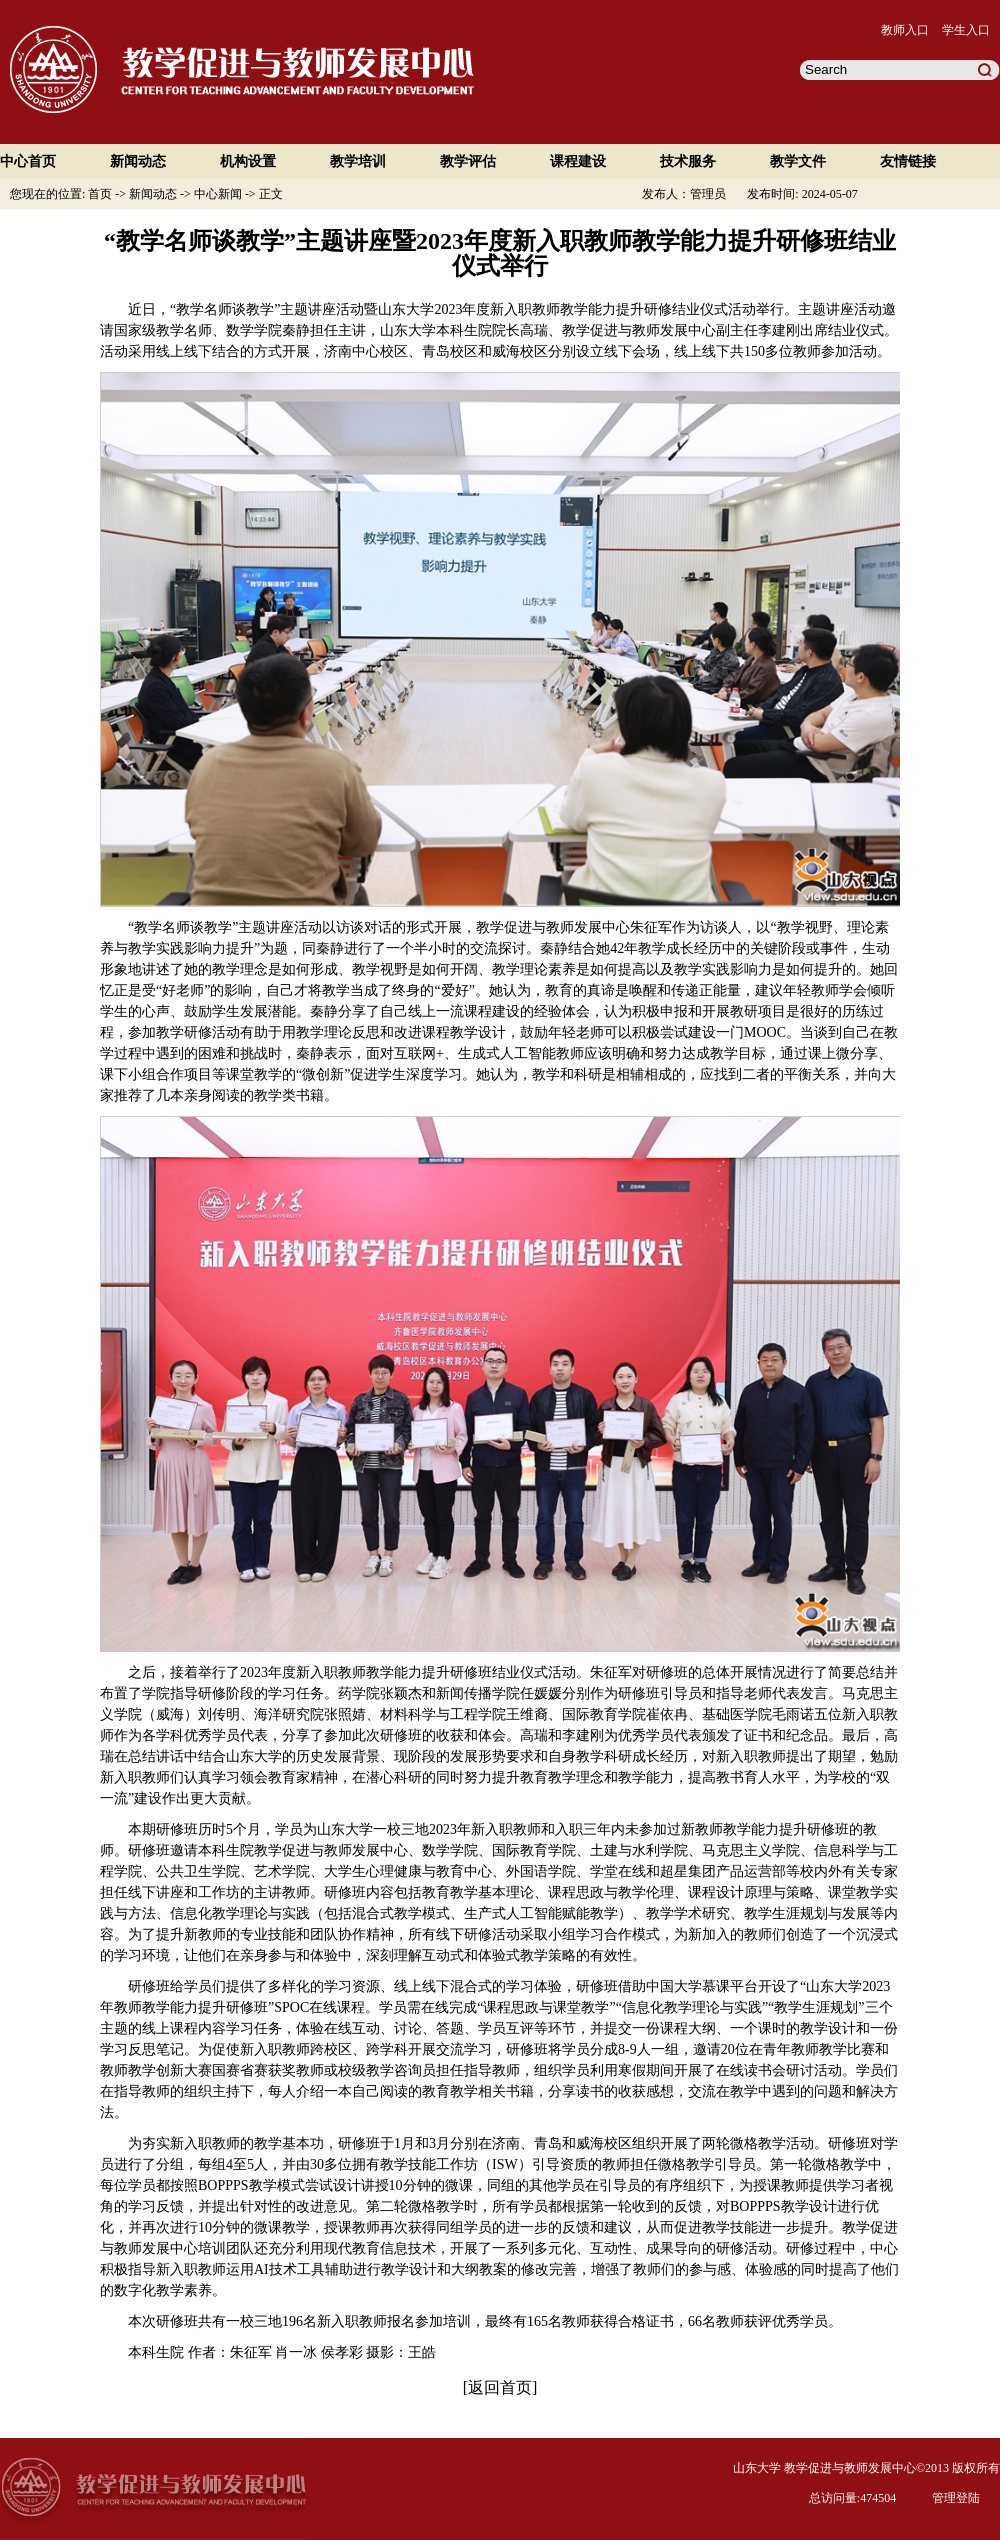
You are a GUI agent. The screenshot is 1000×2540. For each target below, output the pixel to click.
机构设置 (248, 161)
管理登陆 (956, 2498)
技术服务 (688, 161)
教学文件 (798, 161)
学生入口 (966, 30)
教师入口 (905, 30)
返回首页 (500, 2387)
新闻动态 (138, 161)
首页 (101, 194)
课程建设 (578, 161)
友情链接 (908, 161)
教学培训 (358, 161)
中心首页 (28, 161)
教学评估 (468, 161)
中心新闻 (219, 194)
